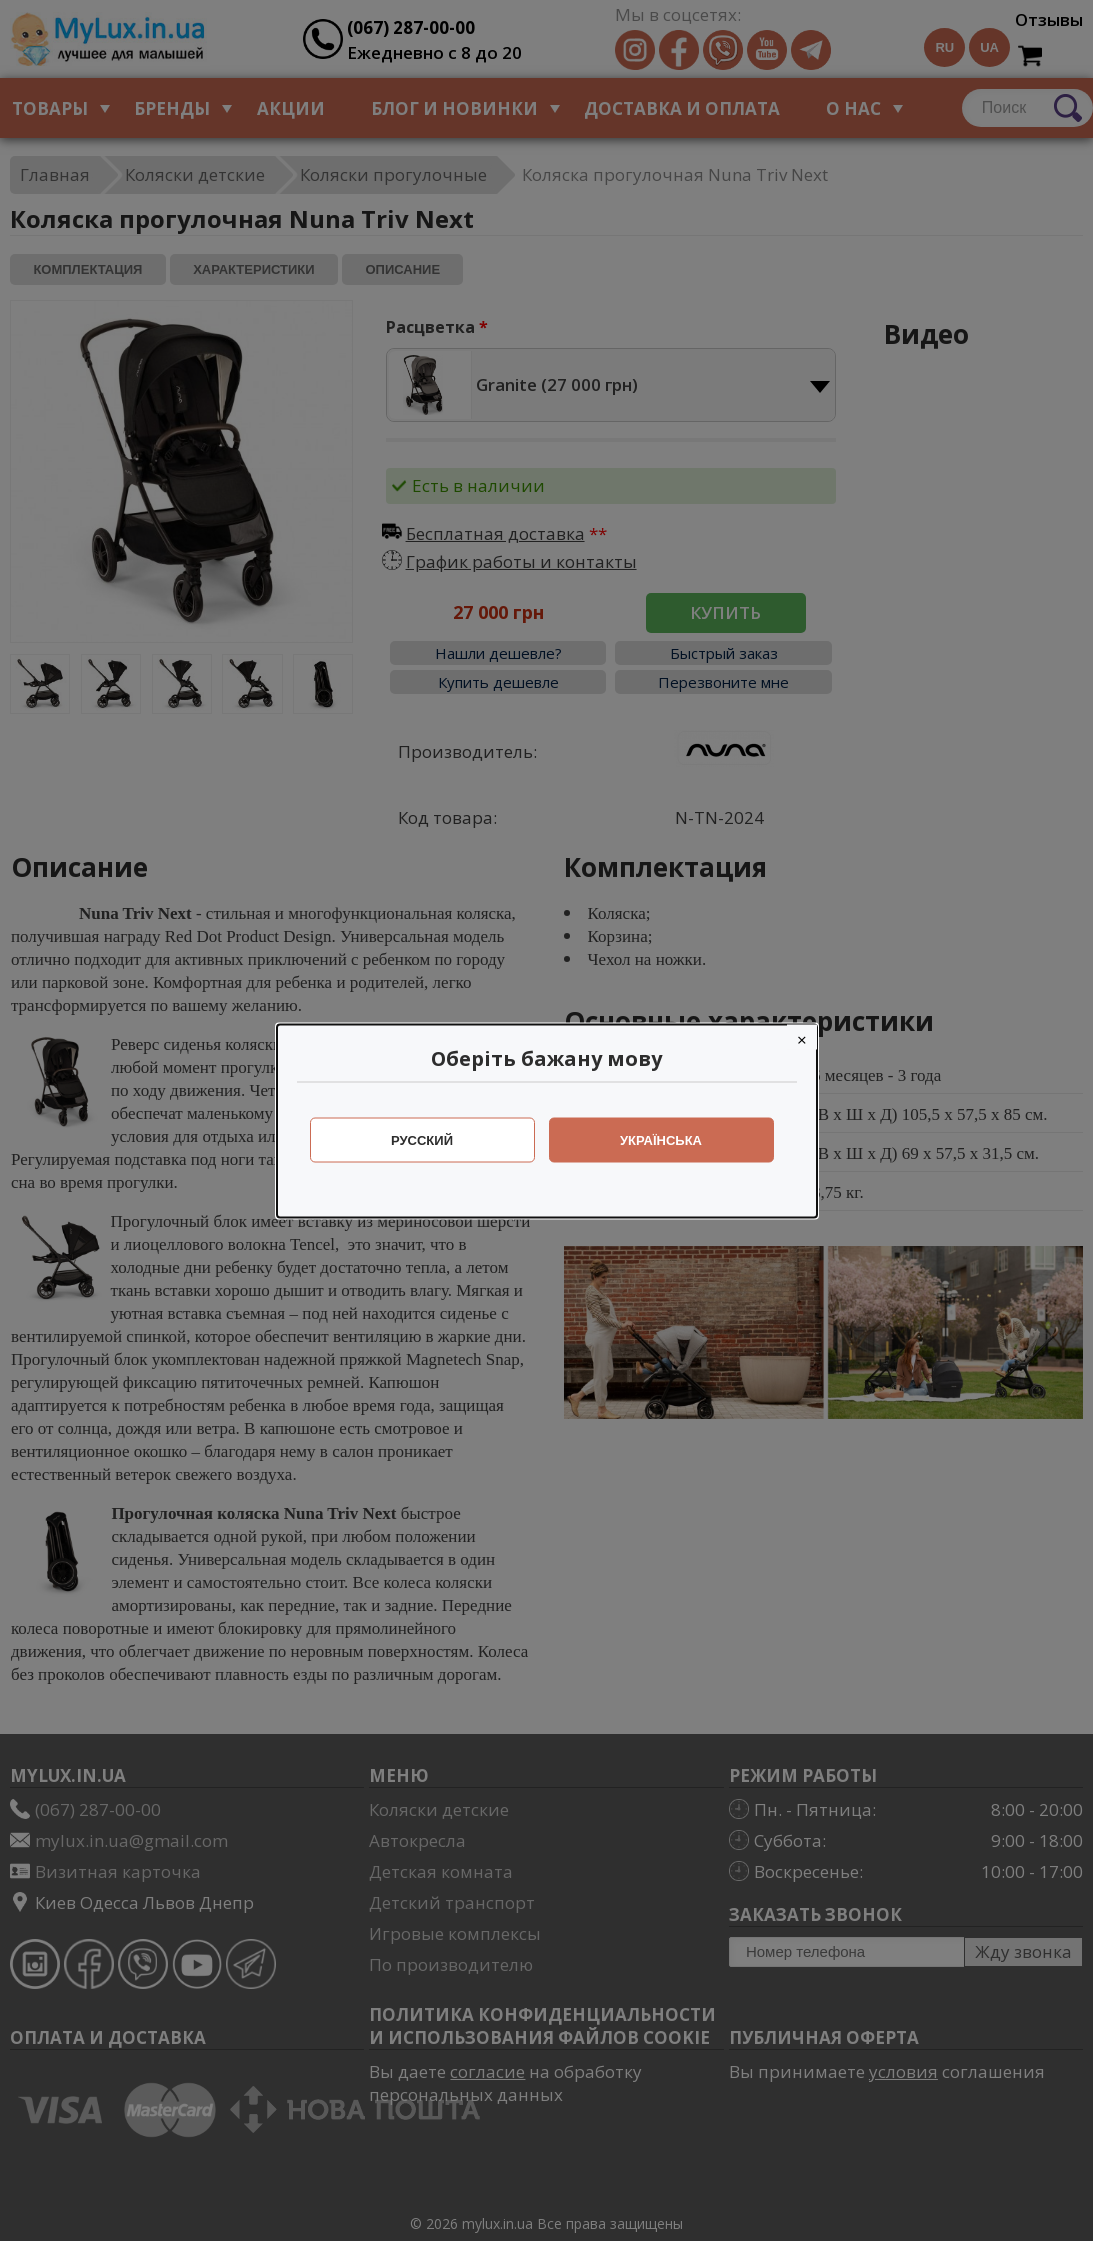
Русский (422, 1139)
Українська (661, 1139)
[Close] (802, 1036)
